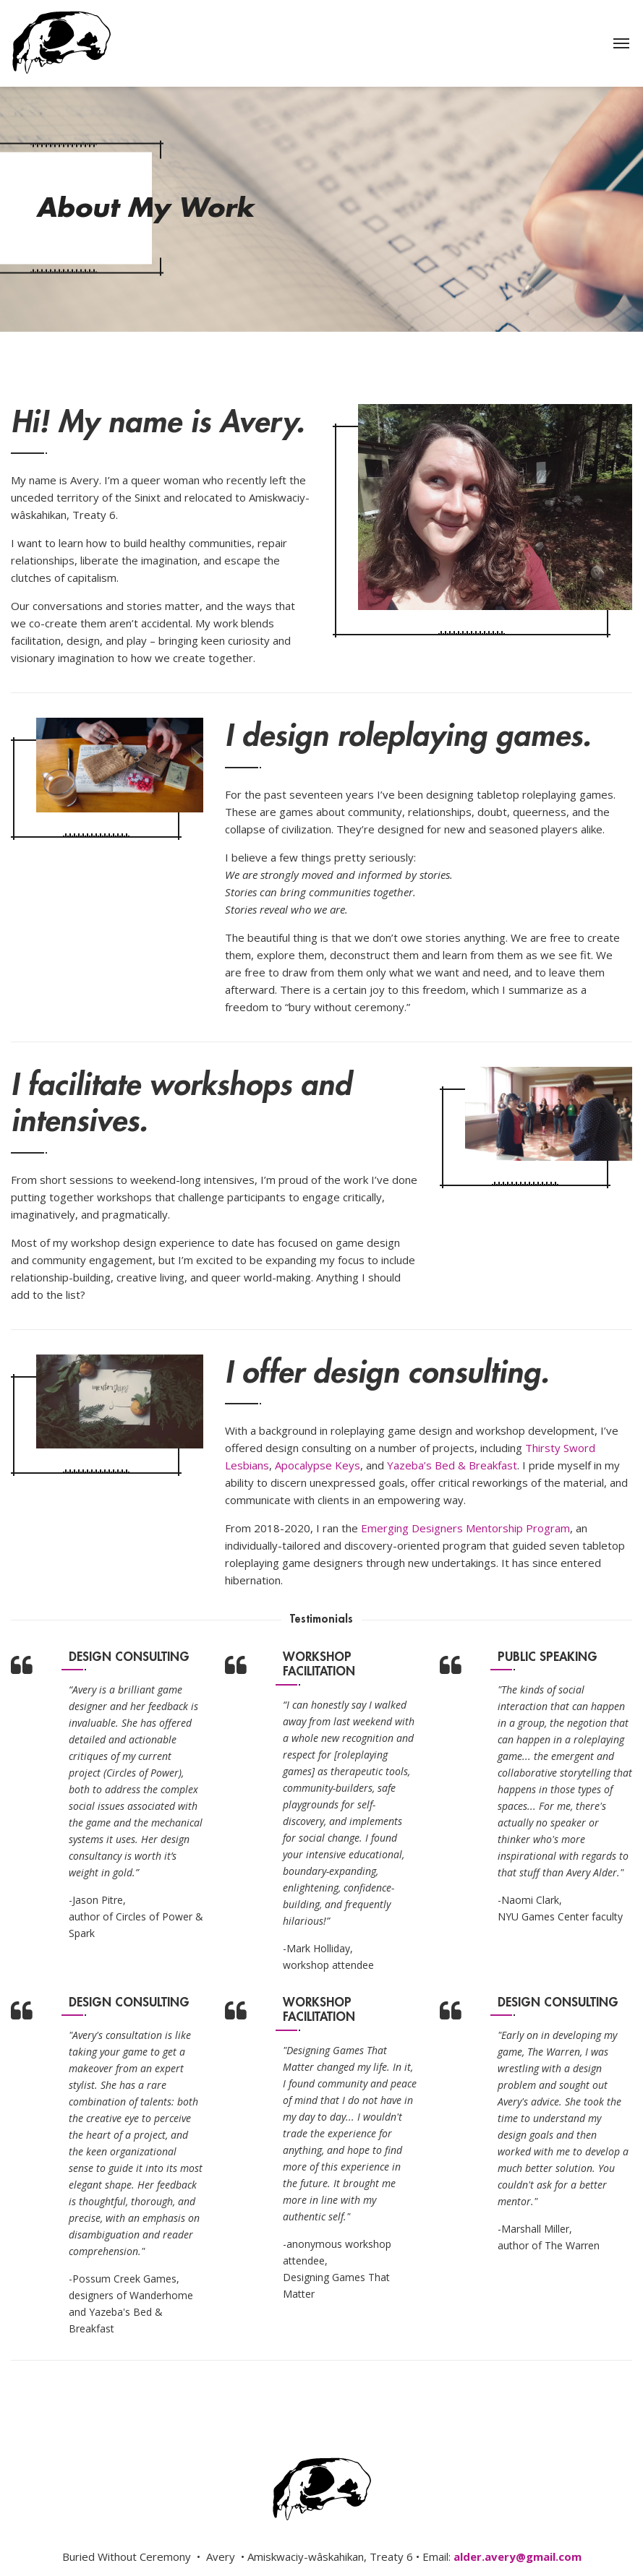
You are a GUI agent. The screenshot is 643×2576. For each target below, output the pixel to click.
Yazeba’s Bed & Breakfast (452, 1465)
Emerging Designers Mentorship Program (465, 1528)
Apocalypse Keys (317, 1465)
